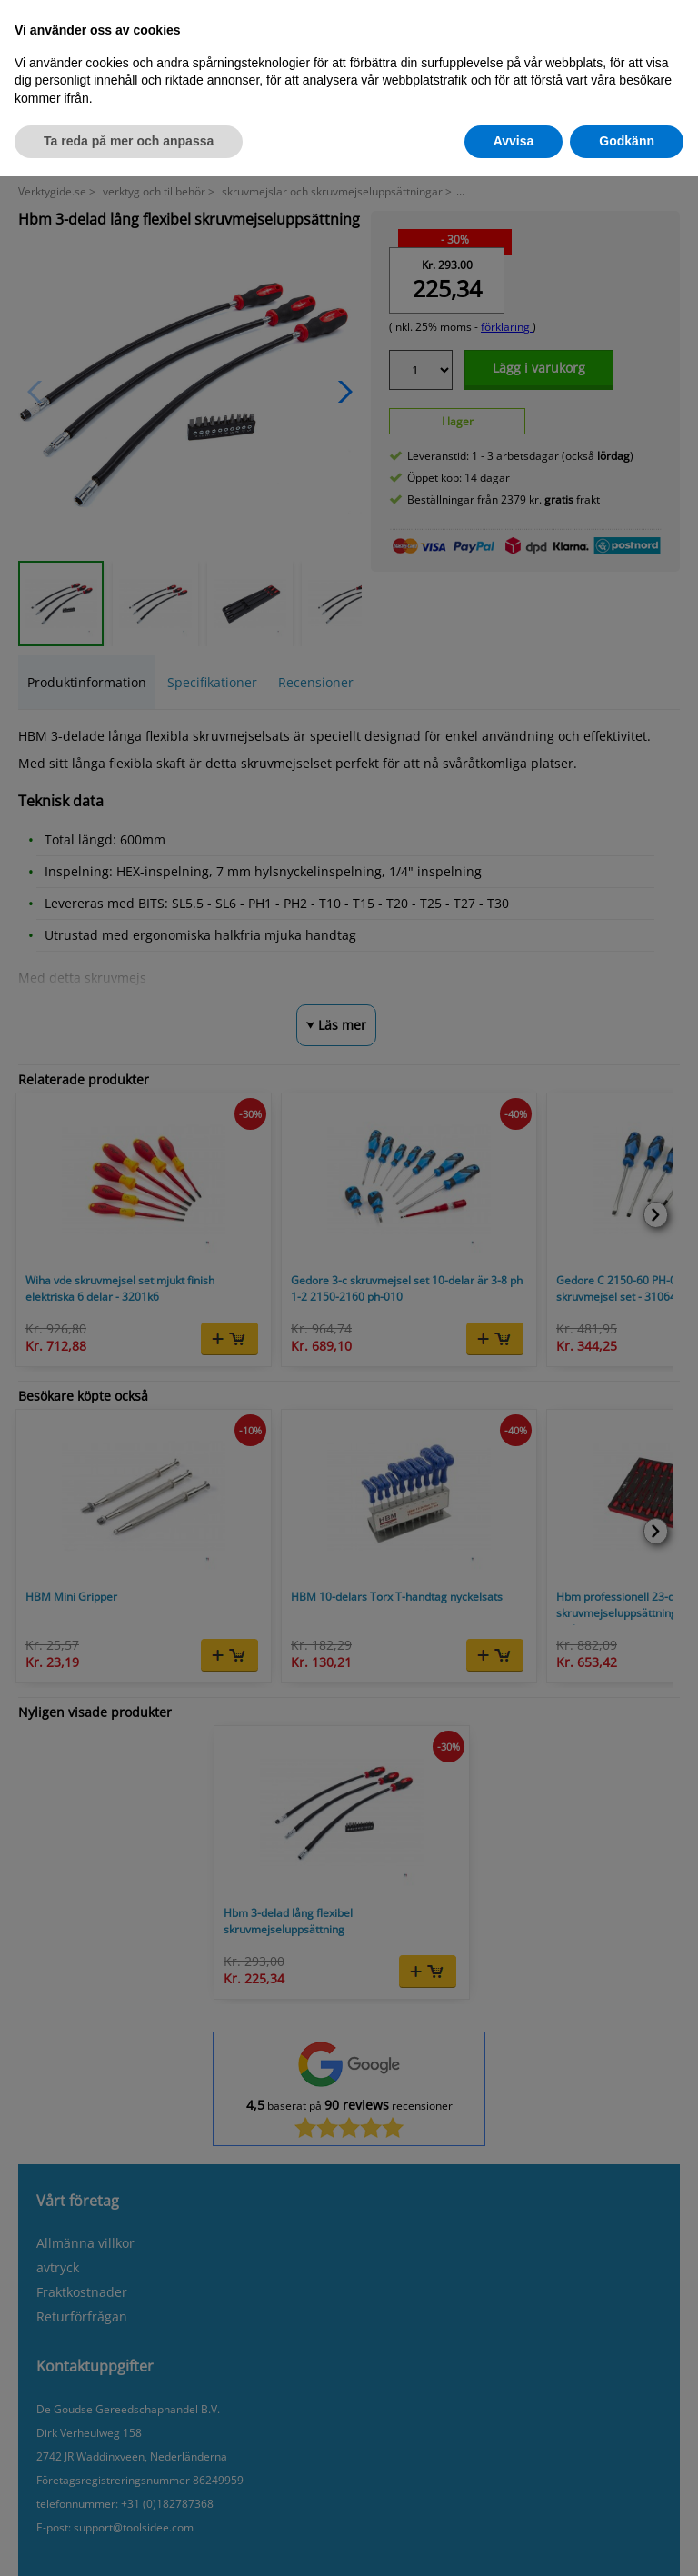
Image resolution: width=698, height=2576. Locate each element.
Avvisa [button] (514, 141)
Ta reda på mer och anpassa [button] (129, 141)
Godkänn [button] (626, 141)
